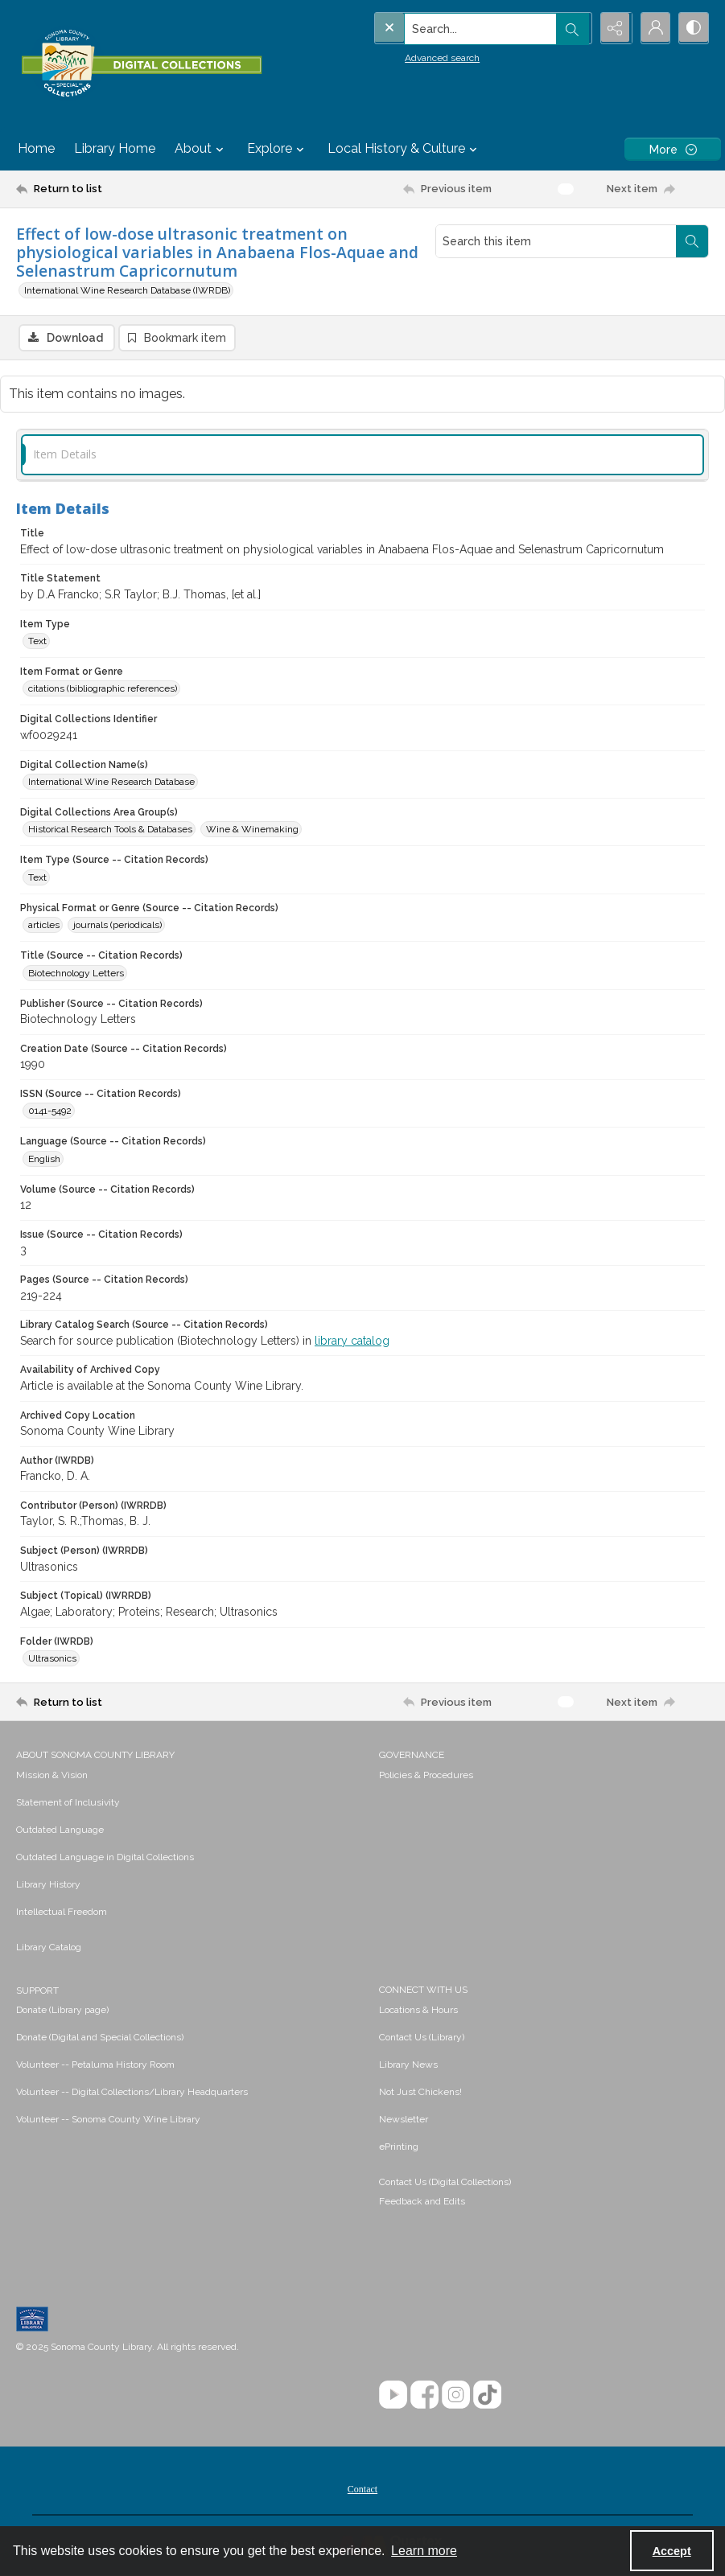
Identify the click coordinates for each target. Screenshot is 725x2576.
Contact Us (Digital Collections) (445, 2182)
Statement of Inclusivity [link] (68, 1803)
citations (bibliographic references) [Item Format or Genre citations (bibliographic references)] (102, 689)
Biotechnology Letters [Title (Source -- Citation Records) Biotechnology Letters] (76, 974)
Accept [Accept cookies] (672, 2551)
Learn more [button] (424, 2551)
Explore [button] (277, 148)
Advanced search (409, 57)
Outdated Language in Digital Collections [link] (105, 1857)
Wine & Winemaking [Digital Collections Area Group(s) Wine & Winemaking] (252, 830)
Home (36, 148)
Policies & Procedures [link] (426, 1775)
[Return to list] (108, 189)
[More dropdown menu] (672, 149)
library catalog (352, 1341)
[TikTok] (487, 2395)
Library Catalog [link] (48, 1948)
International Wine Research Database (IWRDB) (127, 290)
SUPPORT (37, 1991)
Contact (362, 2490)
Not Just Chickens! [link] (420, 2092)
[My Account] (652, 28)
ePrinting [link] (398, 2147)
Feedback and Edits (422, 2202)
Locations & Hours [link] (418, 2010)
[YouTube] (393, 2395)
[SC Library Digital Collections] (141, 63)
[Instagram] (456, 2395)
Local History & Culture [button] (404, 148)
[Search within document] (692, 241)
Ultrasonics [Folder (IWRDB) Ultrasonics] (52, 1659)
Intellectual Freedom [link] (61, 1912)
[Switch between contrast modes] (693, 28)
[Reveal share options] (612, 28)
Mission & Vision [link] (52, 1775)
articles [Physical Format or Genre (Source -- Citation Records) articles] (44, 925)
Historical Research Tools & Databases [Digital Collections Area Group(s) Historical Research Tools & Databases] (110, 830)
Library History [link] (48, 1885)
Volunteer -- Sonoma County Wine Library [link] (108, 2120)
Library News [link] (408, 2065)
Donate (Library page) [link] (62, 2010)
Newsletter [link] (403, 2120)
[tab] (362, 455)
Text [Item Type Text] (37, 641)
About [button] (201, 148)
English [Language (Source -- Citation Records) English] (44, 1159)
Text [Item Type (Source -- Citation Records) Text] (37, 878)
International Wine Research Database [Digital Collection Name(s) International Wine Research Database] (111, 782)
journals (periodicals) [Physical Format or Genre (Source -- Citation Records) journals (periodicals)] (117, 925)
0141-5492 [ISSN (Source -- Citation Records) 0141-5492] (50, 1111)
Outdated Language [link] (60, 1830)
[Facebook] (424, 2395)
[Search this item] (556, 241)
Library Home (114, 148)
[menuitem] (189, 1775)
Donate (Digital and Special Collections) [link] (99, 2038)
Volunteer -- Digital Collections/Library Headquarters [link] (132, 2092)
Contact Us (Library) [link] (421, 2038)
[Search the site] (449, 28)
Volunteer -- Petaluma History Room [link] (95, 2065)
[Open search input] (572, 28)
